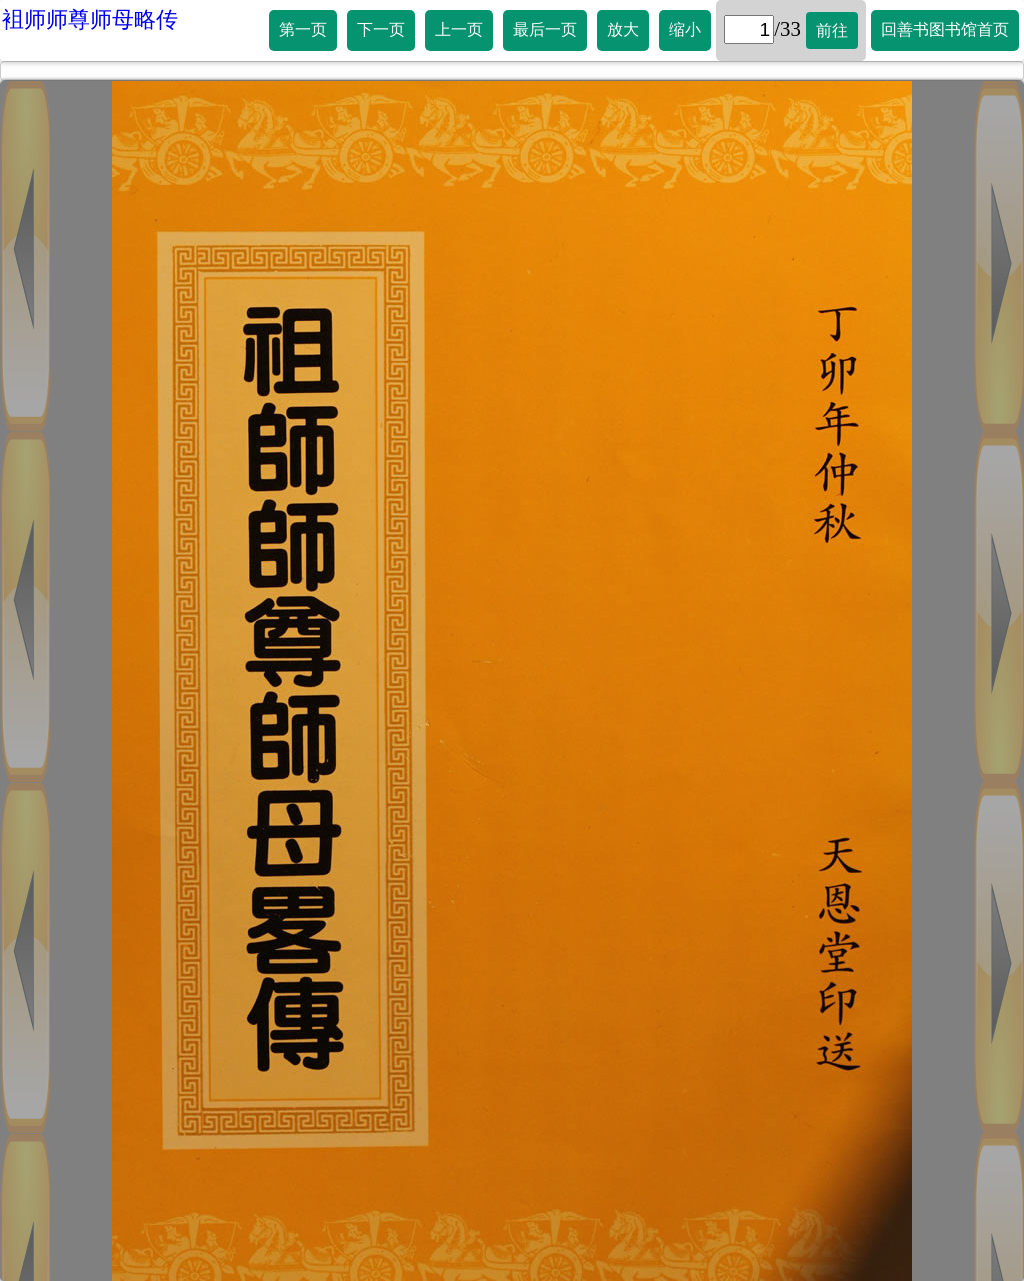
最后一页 (545, 29)
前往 (832, 30)
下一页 (381, 29)
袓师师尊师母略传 (90, 19)
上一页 (459, 29)
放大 (623, 29)
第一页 (303, 29)
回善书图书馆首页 (945, 29)
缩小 (685, 29)
